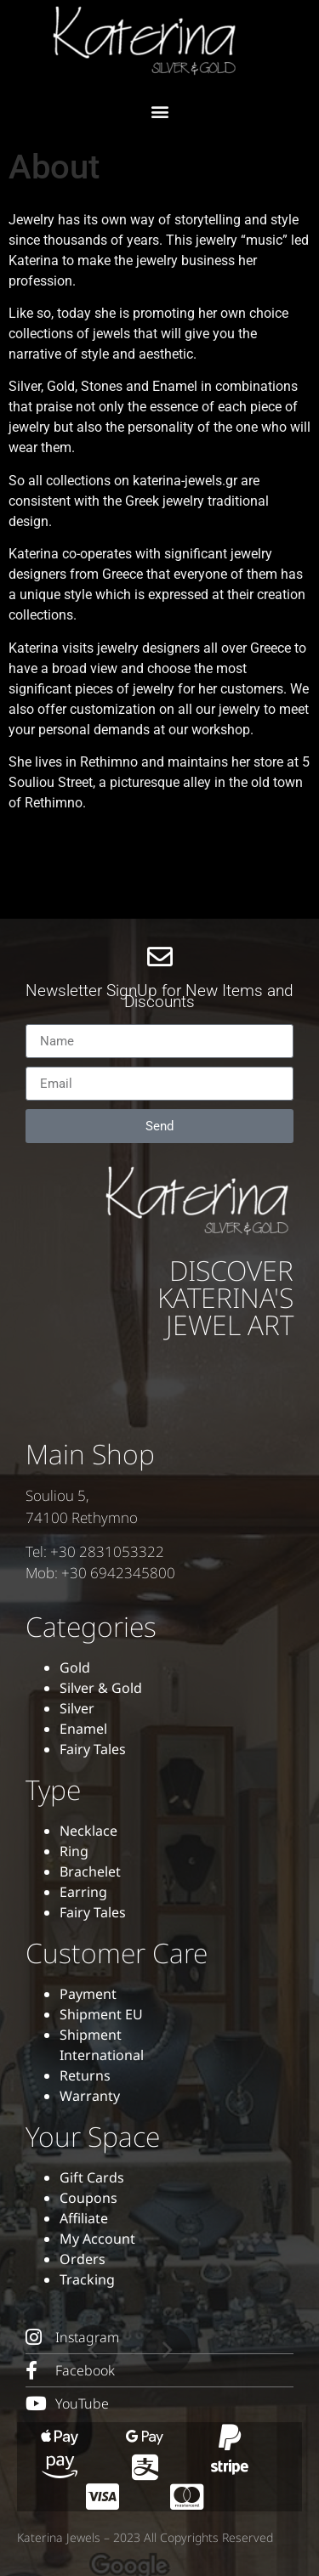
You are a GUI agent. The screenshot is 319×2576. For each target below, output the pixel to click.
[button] (159, 111)
